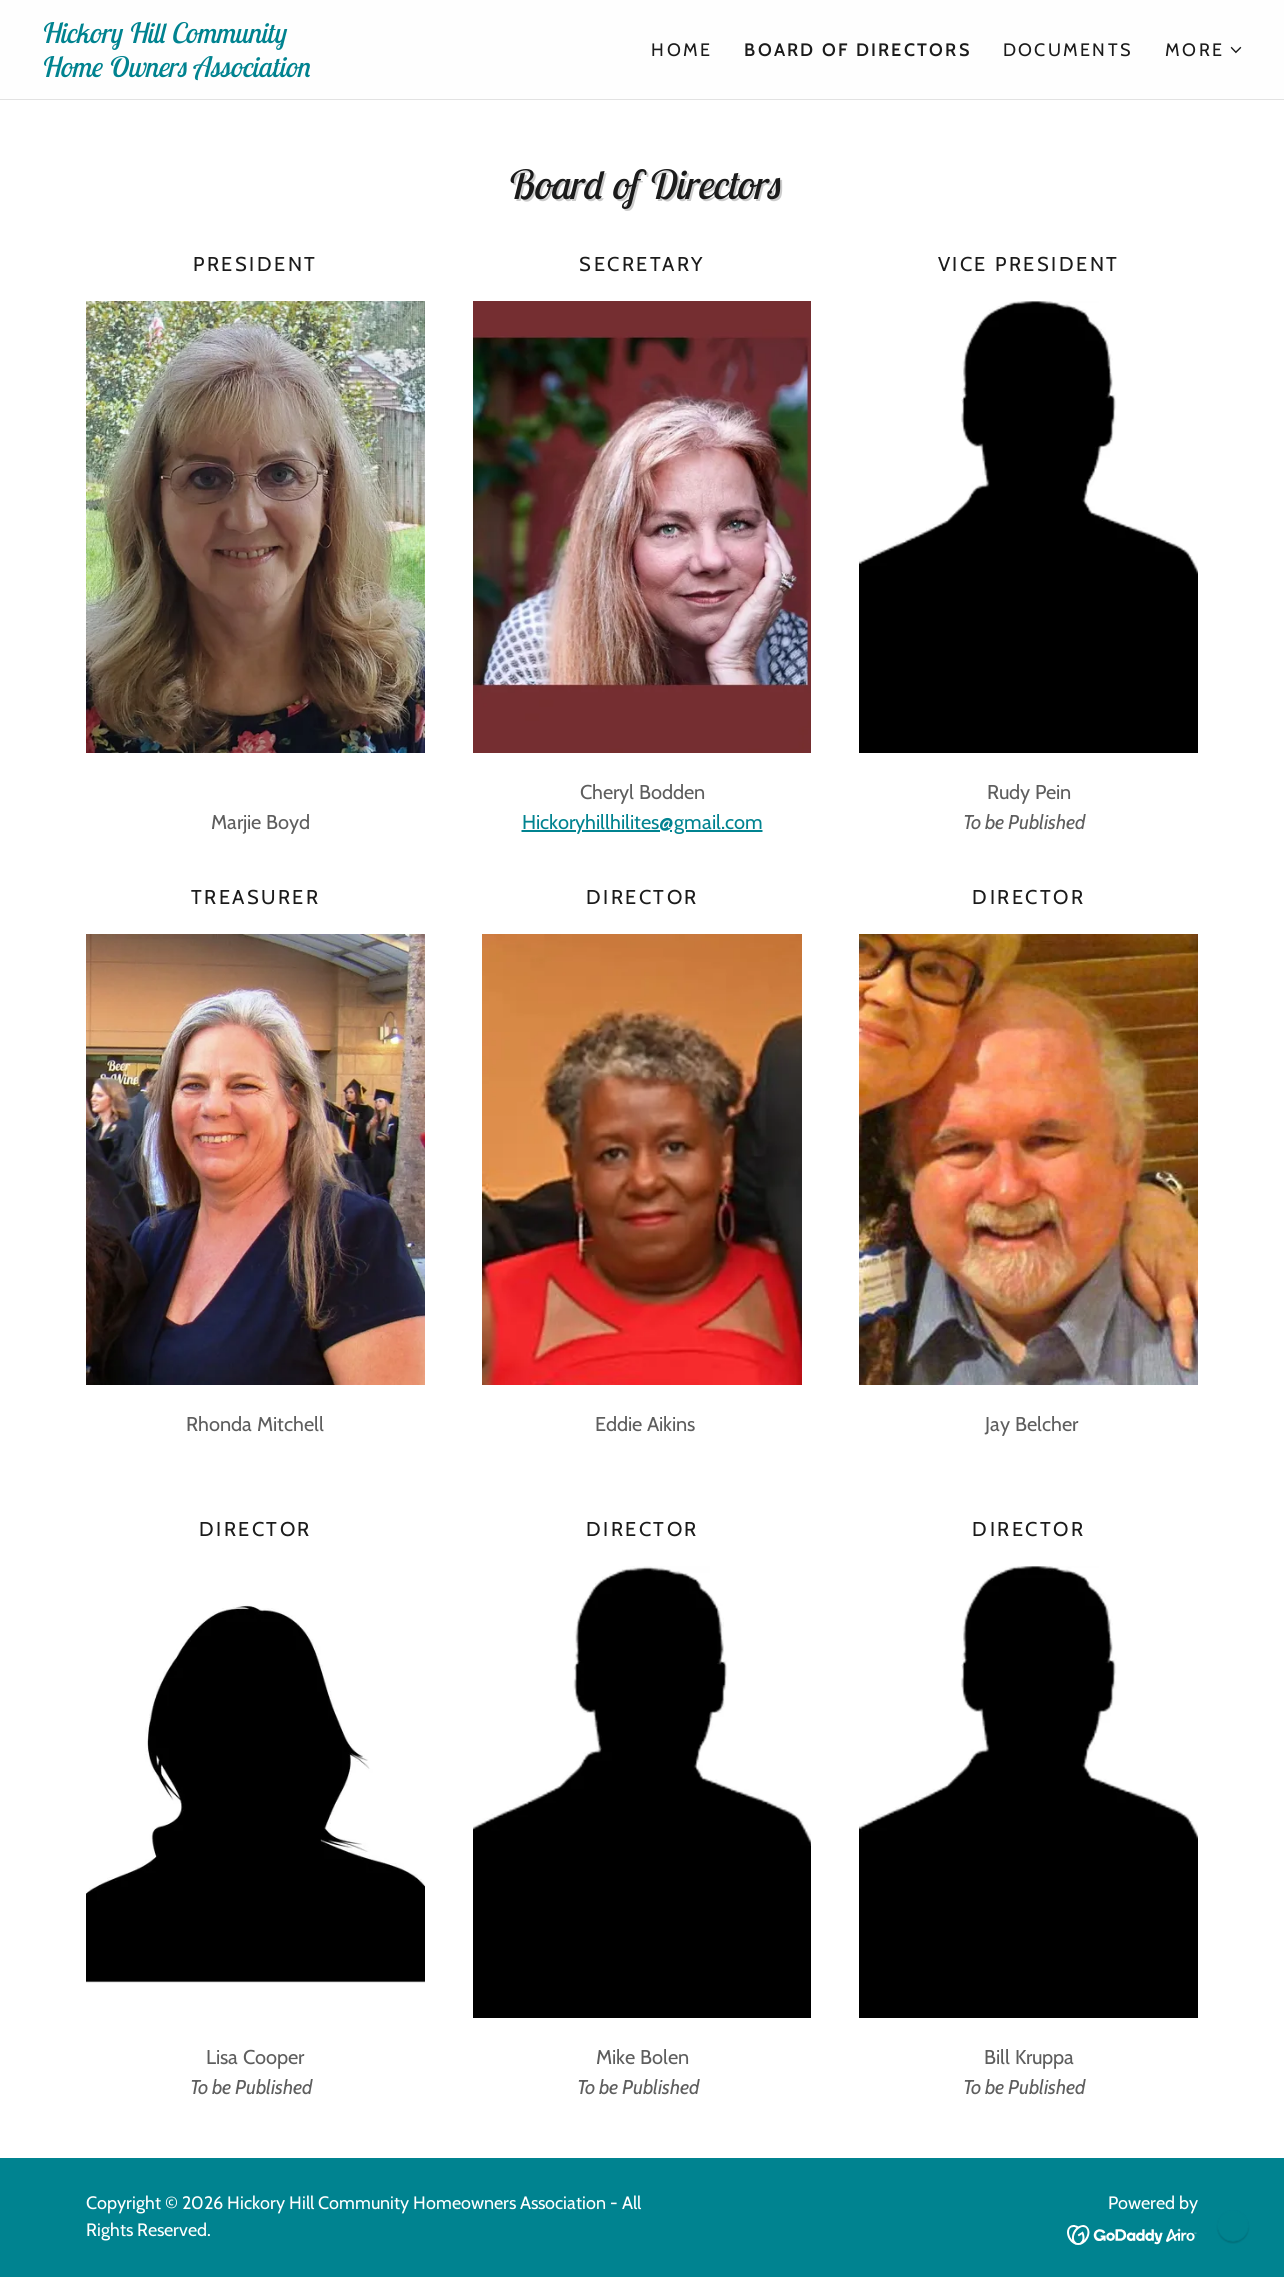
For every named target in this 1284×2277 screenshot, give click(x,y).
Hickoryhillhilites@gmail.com (642, 822)
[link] (341, 70)
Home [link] (681, 50)
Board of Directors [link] (857, 50)
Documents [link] (1068, 50)
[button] (1204, 50)
